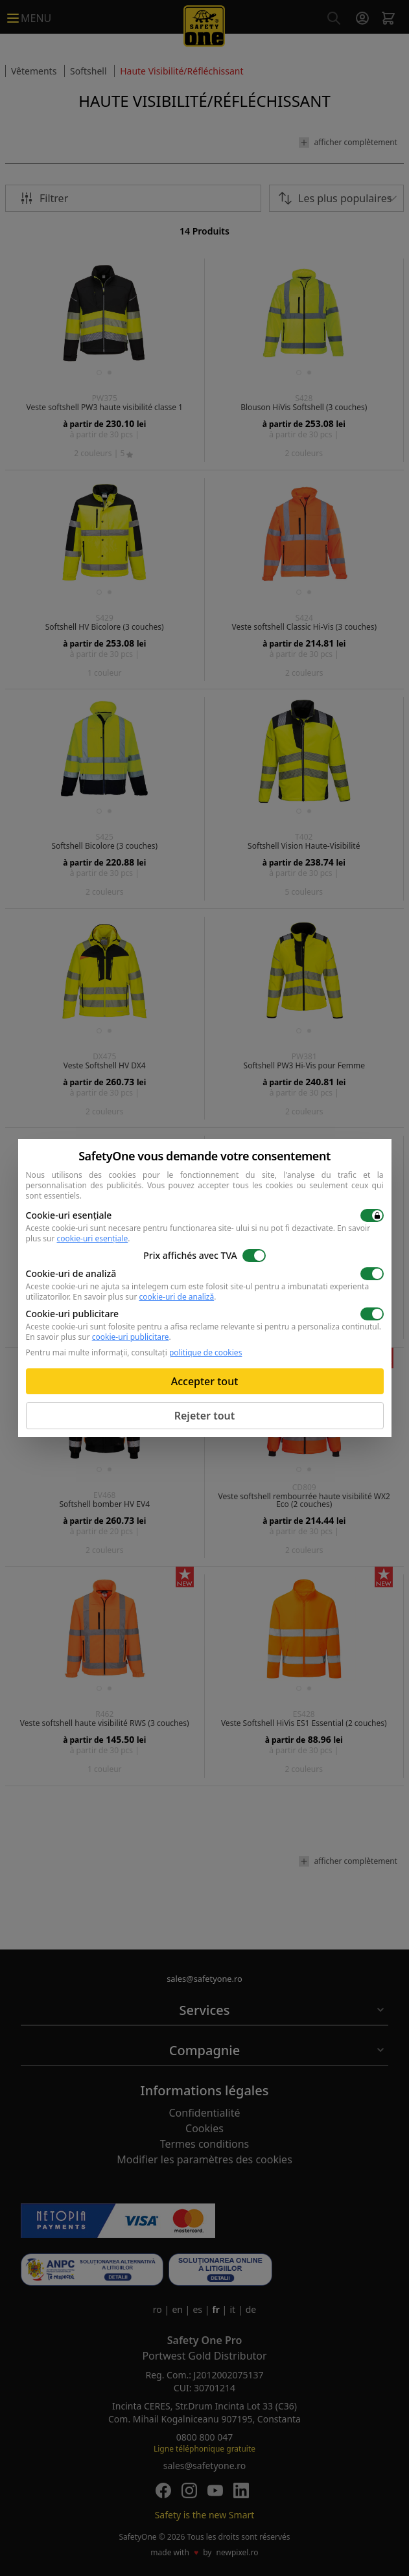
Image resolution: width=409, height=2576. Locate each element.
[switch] (372, 1215)
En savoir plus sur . (144, 1296)
